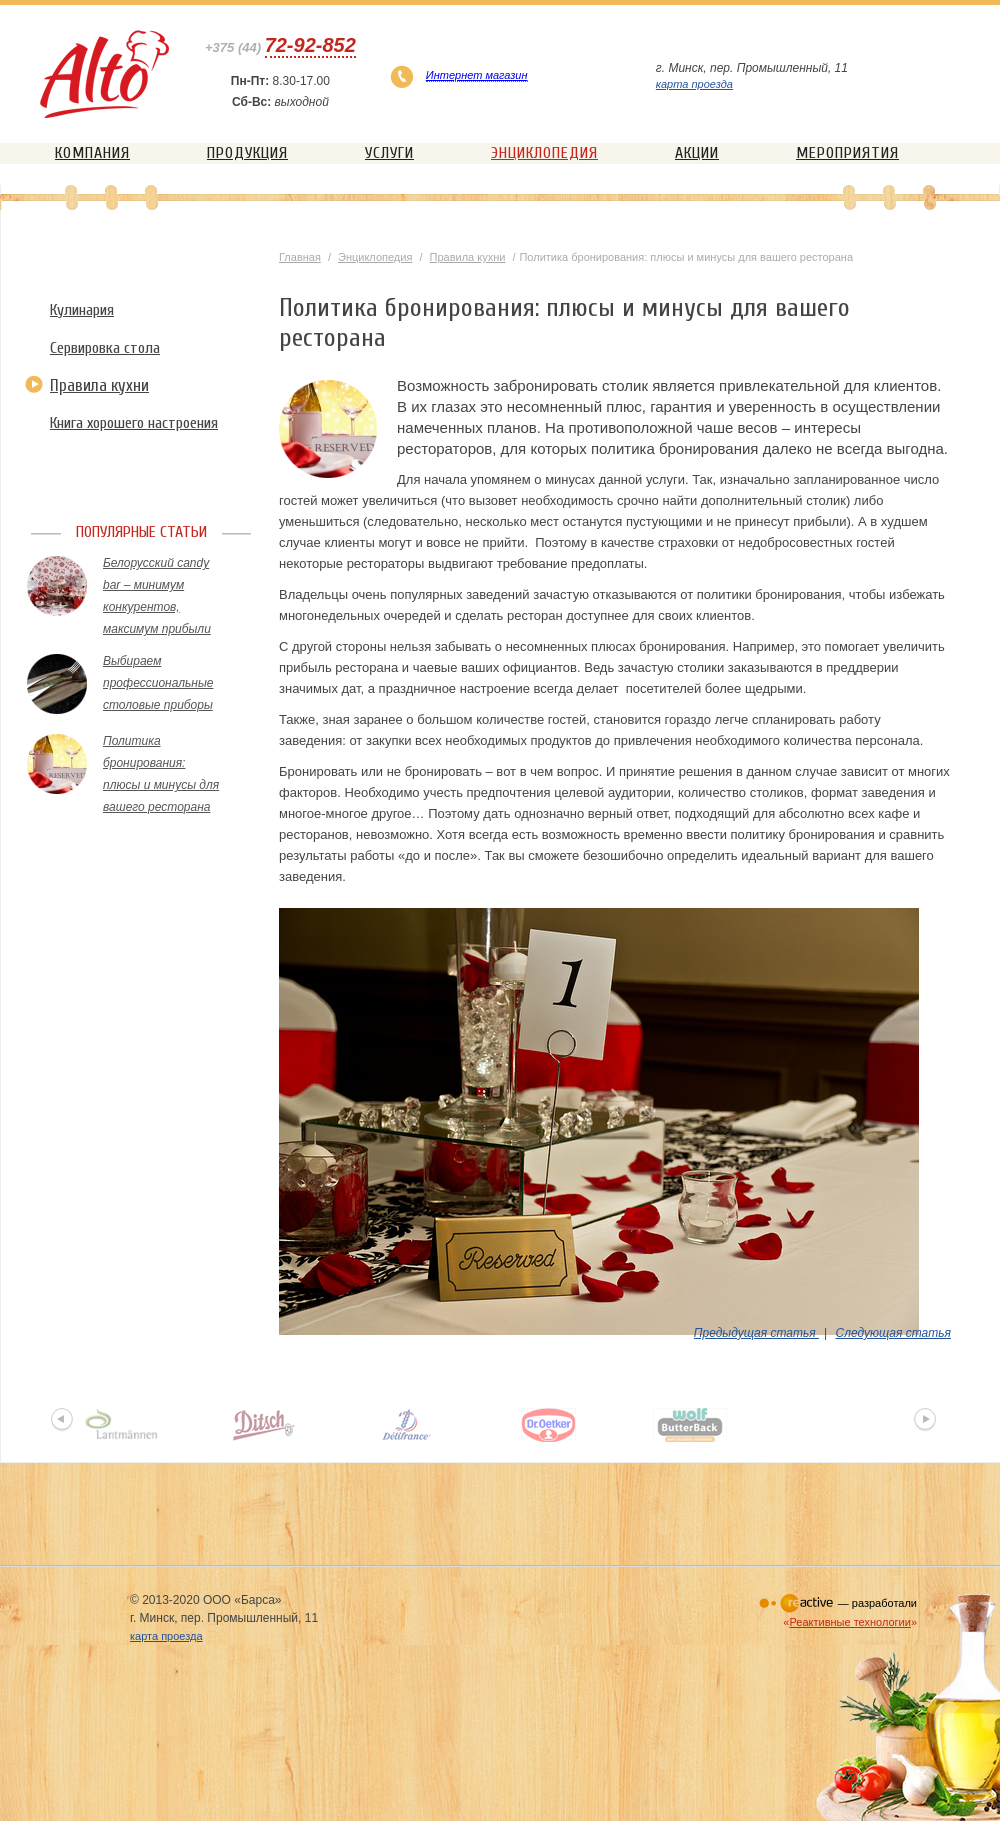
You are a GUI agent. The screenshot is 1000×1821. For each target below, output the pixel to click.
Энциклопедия (544, 153)
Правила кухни (99, 385)
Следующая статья (893, 1333)
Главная (300, 257)
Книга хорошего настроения (134, 423)
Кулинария (82, 310)
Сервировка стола (105, 348)
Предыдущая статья (756, 1333)
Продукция (247, 153)
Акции (697, 153)
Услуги (389, 153)
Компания (92, 153)
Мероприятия (847, 153)
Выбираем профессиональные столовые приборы (158, 683)
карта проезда (694, 84)
